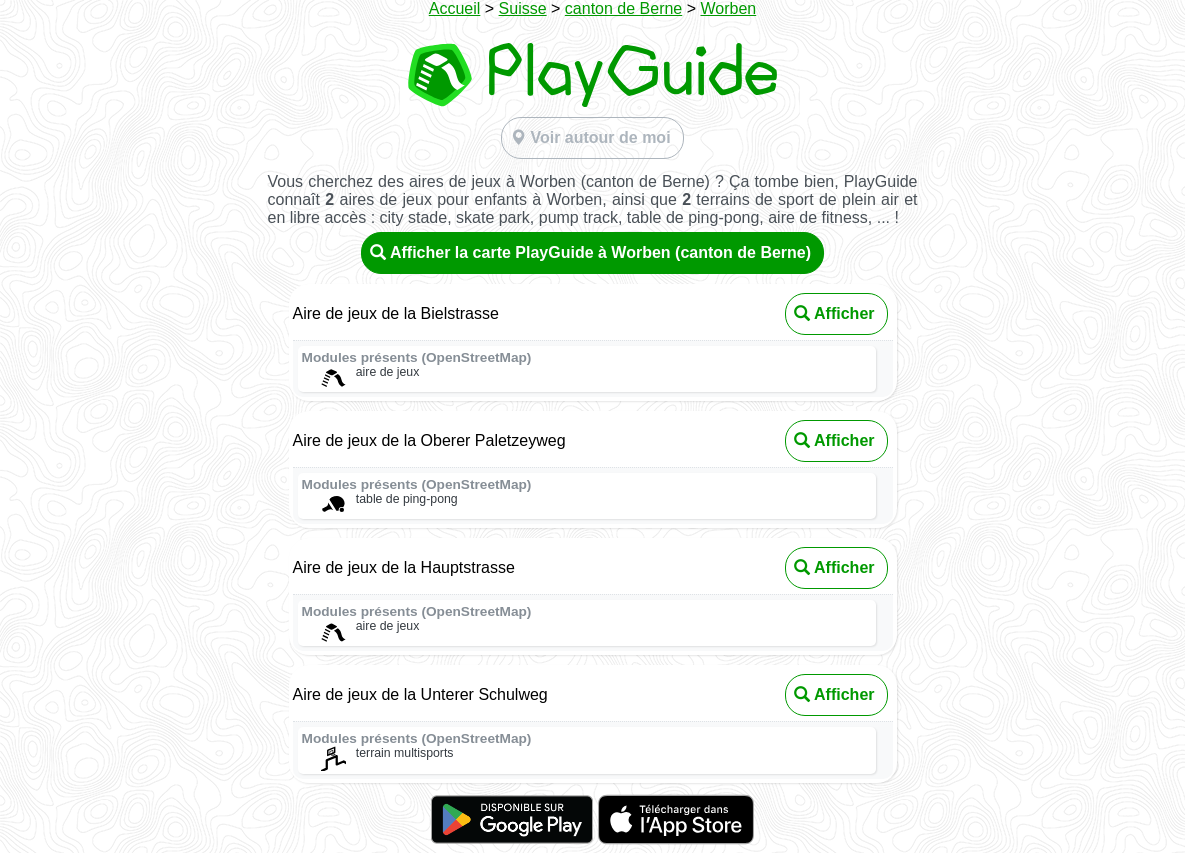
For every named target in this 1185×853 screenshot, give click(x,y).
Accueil (455, 8)
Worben (729, 8)
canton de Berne (623, 8)
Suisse (523, 8)
